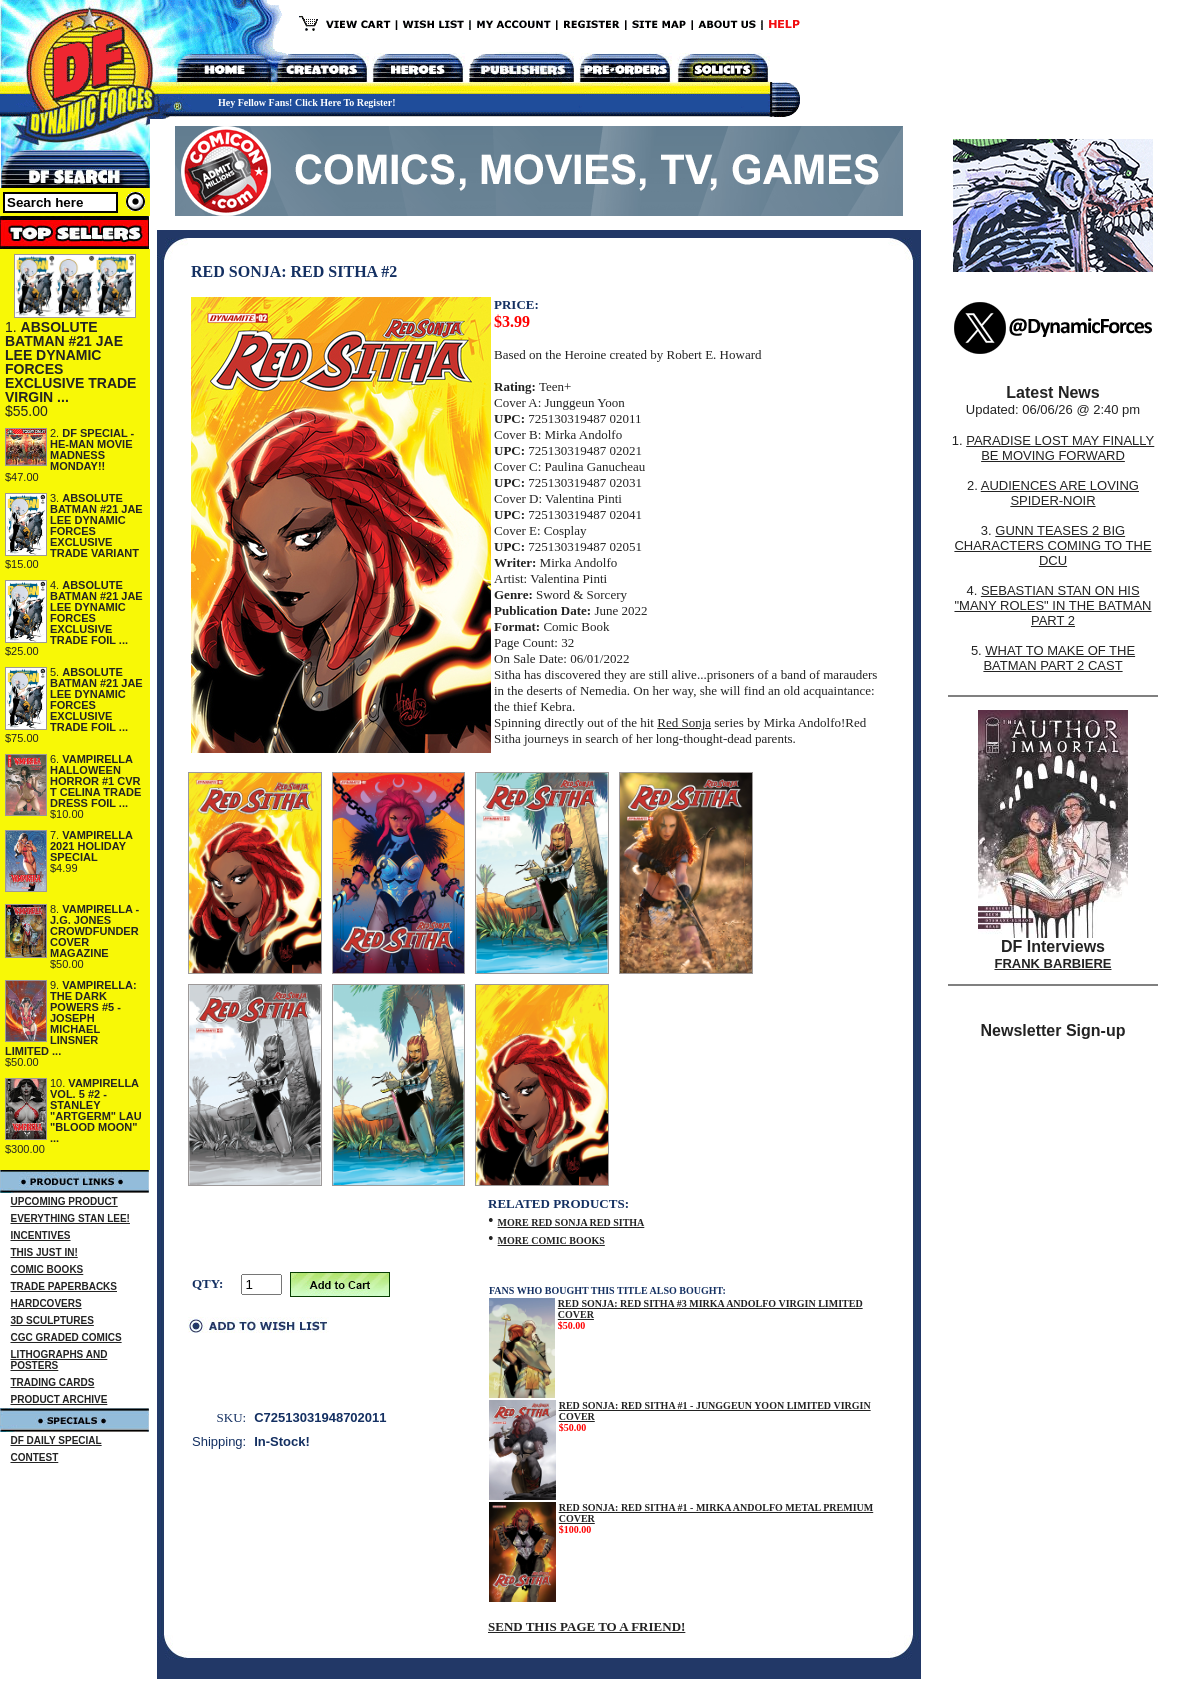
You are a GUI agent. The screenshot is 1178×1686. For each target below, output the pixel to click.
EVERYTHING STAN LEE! (70, 1218)
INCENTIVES (41, 1235)
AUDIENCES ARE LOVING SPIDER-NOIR (1060, 493)
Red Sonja (684, 722)
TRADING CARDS (53, 1382)
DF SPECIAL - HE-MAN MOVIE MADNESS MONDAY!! (92, 449)
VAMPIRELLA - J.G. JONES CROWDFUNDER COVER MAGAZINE (94, 931)
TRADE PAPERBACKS (64, 1286)
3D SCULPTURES (52, 1320)
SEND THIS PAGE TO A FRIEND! (586, 1626)
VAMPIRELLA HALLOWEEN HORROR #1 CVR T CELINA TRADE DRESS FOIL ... (95, 781)
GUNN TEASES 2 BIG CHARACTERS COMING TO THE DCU (1052, 545)
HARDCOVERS (46, 1303)
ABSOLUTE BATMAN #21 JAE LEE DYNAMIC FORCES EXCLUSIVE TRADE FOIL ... (96, 612)
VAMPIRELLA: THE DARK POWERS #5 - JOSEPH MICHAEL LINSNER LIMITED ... (71, 1018)
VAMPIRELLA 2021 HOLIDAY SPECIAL (91, 846)
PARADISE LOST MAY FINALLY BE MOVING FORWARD (1060, 448)
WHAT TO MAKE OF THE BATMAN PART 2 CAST (1059, 658)
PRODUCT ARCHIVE (59, 1399)
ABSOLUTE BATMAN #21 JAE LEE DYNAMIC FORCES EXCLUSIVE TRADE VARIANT (96, 525)
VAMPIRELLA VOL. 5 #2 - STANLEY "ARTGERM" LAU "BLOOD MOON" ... (96, 1110)
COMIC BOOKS (47, 1269)
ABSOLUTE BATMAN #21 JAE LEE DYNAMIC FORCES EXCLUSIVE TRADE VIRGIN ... (70, 362)
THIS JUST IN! (44, 1252)
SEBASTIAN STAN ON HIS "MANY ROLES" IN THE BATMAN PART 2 (1052, 605)
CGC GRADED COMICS (66, 1337)
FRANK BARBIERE (1053, 963)
